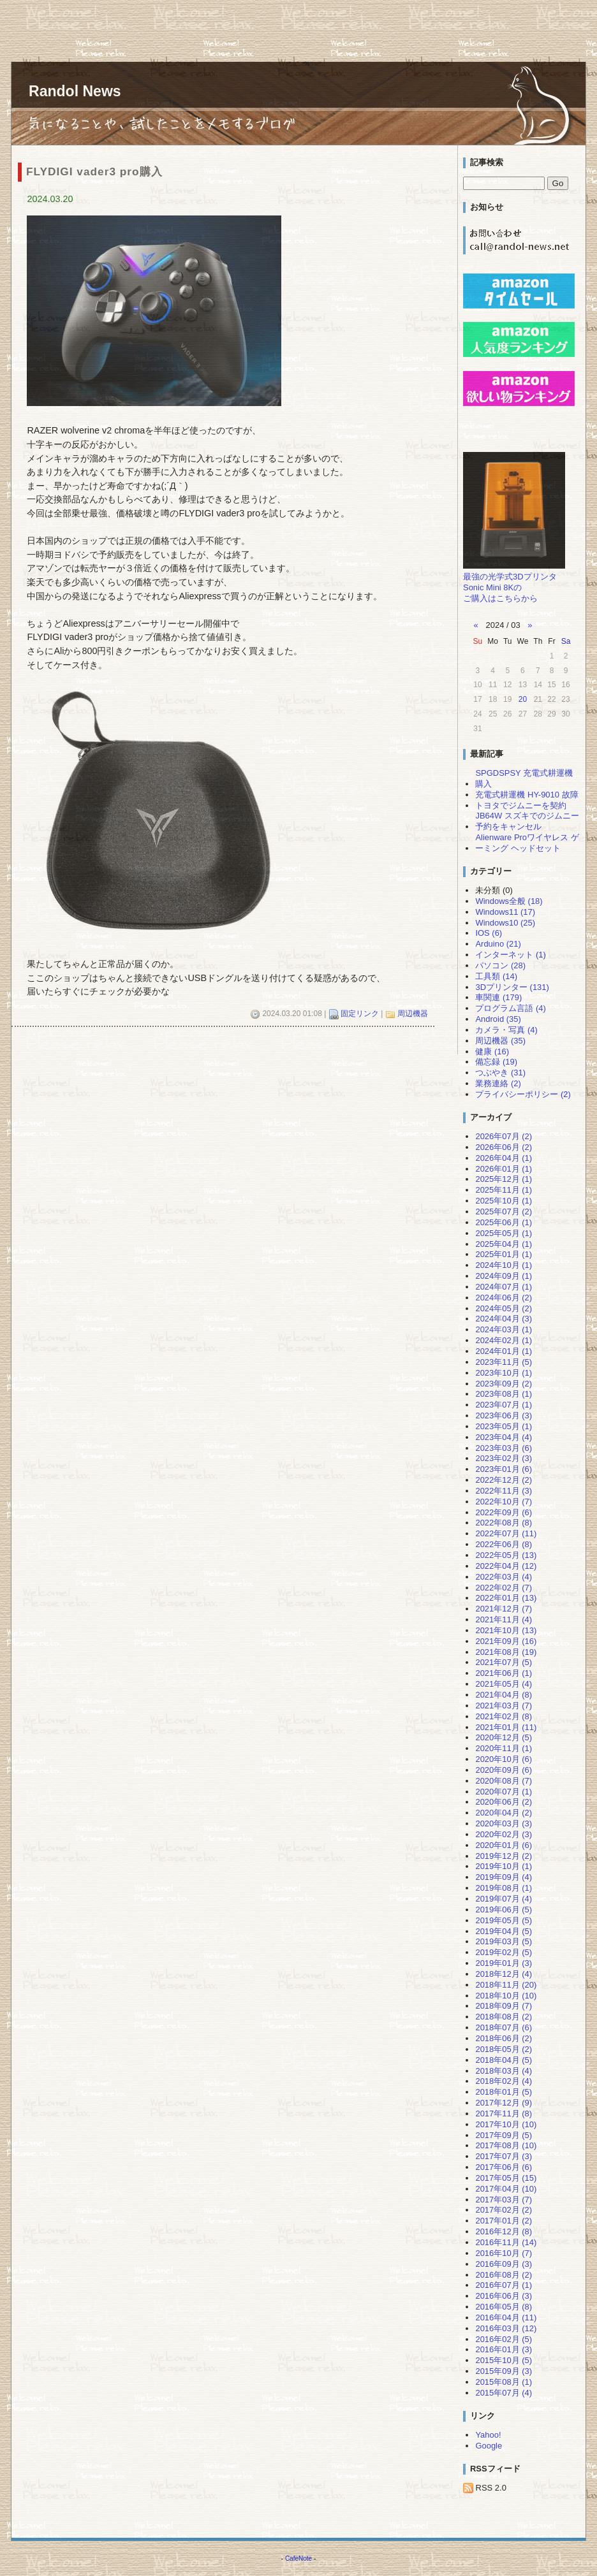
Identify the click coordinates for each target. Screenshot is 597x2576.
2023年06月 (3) (503, 1415)
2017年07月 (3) (503, 2156)
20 (523, 699)
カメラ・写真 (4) (506, 1030)
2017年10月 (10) (505, 2124)
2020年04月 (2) (503, 1812)
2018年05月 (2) (503, 2049)
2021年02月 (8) (503, 1716)
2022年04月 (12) (505, 1566)
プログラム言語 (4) (510, 1008)
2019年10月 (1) (503, 1866)
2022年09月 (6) (503, 1512)
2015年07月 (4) (503, 2393)
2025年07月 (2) (503, 1211)
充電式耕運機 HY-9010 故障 (526, 794)
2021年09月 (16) (505, 1641)
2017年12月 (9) (503, 2102)
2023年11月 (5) (503, 1362)
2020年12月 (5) (503, 1737)
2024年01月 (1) (503, 1351)
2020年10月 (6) (503, 1759)
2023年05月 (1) (503, 1426)
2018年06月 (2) (503, 2038)
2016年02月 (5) (503, 2339)
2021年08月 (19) (505, 1652)
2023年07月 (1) (503, 1404)
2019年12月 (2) (503, 1856)
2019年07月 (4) (503, 1898)
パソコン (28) (500, 965)
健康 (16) (492, 1051)
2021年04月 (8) (503, 1694)
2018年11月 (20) (505, 1985)
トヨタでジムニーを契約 (520, 805)
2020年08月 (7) (503, 1781)
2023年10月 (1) (503, 1373)
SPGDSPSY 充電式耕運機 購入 (524, 778)
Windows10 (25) (505, 923)
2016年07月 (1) (503, 2285)
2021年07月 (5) (503, 1662)
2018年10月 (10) (505, 1995)
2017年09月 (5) (503, 2135)
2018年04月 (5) (503, 2060)
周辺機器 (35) (500, 1040)
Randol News (75, 91)
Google (488, 2445)
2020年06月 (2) (503, 1802)
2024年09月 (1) (503, 1276)
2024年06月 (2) (503, 1297)
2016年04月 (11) (505, 2317)
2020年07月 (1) (503, 1791)
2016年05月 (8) (503, 2306)
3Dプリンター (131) (512, 987)
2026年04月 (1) (503, 1158)
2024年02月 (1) (503, 1340)
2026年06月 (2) (503, 1147)
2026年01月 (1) (503, 1169)
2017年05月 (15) (505, 2178)
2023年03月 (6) (503, 1448)
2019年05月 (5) (503, 1920)
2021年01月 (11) (505, 1727)
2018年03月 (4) (503, 2071)
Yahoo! (488, 2435)
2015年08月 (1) (503, 2382)
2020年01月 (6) (503, 1845)
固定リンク (360, 1013)
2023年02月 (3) (503, 1458)
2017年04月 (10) (505, 2189)
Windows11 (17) (505, 912)
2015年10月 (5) (503, 2360)
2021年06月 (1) (503, 1673)
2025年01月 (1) (503, 1254)
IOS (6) (488, 933)
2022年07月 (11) (505, 1533)
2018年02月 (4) (503, 2081)
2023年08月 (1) (503, 1394)
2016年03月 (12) (505, 2328)
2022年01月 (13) (505, 1598)
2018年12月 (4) (503, 1974)
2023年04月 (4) (503, 1437)
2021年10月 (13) (505, 1630)
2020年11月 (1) (503, 1748)
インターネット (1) (510, 954)
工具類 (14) (496, 976)
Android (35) (497, 1019)
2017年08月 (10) (505, 2145)
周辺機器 (412, 1013)
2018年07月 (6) (503, 2027)
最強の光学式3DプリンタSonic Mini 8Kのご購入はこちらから (510, 587)
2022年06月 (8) (503, 1544)
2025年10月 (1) (503, 1200)
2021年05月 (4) (503, 1684)
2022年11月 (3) (503, 1490)
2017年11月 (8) (503, 2113)
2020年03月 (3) (503, 1823)
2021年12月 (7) (503, 1608)
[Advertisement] (232, 28)
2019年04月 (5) (503, 1931)
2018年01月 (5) (503, 2092)
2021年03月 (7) (503, 1705)
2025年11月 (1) (503, 1190)
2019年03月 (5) (503, 1941)
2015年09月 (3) (503, 2371)
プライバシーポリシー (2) (522, 1094)
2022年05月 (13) (505, 1555)
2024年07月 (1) (503, 1287)
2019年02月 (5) (503, 1952)
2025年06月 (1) (503, 1222)
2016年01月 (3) (503, 2349)
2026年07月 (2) (503, 1136)
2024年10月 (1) (503, 1265)
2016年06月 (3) (503, 2296)
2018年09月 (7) (503, 2006)
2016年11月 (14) (505, 2242)
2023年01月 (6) (503, 1469)
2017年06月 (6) (503, 2167)
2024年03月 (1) (503, 1329)
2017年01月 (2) (503, 2220)
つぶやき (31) (500, 1072)
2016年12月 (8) (503, 2231)
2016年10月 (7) (503, 2253)
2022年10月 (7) (503, 1501)
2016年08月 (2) (503, 2275)
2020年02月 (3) (503, 1834)
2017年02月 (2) (503, 2210)
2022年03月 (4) (503, 1577)
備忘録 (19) (496, 1061)
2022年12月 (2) (503, 1480)
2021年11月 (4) (503, 1619)
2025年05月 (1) (503, 1233)
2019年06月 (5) (503, 1909)
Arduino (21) (497, 944)
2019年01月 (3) (503, 1963)
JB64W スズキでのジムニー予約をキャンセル (527, 821)
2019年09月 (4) (503, 1877)
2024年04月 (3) (503, 1318)
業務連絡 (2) (497, 1083)
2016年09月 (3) (503, 2264)
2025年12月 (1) (503, 1179)
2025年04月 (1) (503, 1244)
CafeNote (298, 2558)
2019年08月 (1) (503, 1888)
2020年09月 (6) (503, 1770)
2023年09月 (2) (503, 1383)
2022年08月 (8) (503, 1522)
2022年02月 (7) (503, 1587)
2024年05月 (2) (503, 1308)
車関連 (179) (498, 997)
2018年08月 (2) (503, 2016)
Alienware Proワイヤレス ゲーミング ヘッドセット (527, 843)
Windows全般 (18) (508, 901)
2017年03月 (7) (503, 2199)
